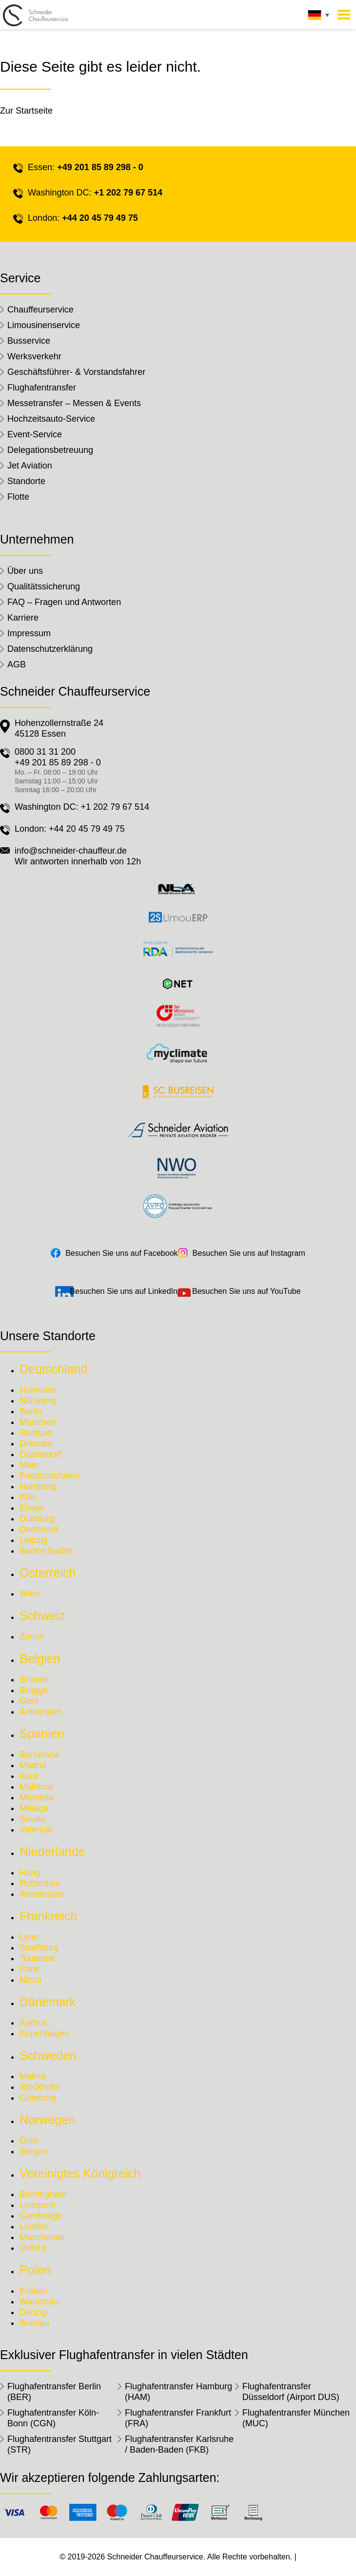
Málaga (34, 1808)
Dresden (36, 1443)
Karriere (23, 618)
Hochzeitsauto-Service (51, 419)
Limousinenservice (43, 325)
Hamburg (38, 1486)
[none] (317, 17)
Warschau (39, 2301)
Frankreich (48, 1916)
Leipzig (33, 1540)
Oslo (29, 2141)
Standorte (26, 481)
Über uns (25, 571)
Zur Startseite (26, 111)
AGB (16, 664)
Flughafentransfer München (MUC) (296, 2418)
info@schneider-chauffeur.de (71, 851)
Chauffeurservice (40, 309)
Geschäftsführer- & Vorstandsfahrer (76, 372)
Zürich (32, 1636)
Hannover (39, 1390)
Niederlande (52, 1851)
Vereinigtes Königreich (80, 2173)
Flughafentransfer (41, 387)
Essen (32, 1508)
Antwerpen (40, 1712)
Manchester (42, 2237)
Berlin (31, 1411)
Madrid (33, 1765)
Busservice (28, 341)
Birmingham (43, 2194)
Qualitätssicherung (43, 586)
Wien (30, 1594)
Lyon (29, 1937)
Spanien (42, 1733)
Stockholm (40, 2087)
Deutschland (53, 1369)
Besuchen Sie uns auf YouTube (246, 1291)
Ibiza (29, 1776)
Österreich (48, 1573)
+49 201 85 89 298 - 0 (100, 167)
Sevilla (32, 1819)
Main (29, 1465)
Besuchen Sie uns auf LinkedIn (124, 1291)
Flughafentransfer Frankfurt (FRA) (178, 2418)
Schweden (48, 2055)
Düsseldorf (40, 1454)
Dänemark (48, 2002)
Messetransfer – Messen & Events (74, 403)
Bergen (34, 2151)
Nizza (30, 1980)
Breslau (34, 2323)
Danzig (33, 2312)
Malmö (33, 2076)
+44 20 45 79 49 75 (100, 218)
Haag (30, 1872)
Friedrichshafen (50, 1476)
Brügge (34, 1690)
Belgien (40, 1658)
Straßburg (39, 1947)
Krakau (33, 2291)
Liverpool (37, 2205)
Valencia (36, 1829)
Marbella (36, 1797)
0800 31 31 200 (45, 752)
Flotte (18, 497)
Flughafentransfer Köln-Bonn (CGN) (53, 2418)
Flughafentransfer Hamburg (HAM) (178, 2391)
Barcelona (39, 1754)
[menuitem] (317, 17)
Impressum (29, 633)
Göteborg (38, 2098)
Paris (30, 1969)
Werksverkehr (34, 356)
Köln (28, 1497)
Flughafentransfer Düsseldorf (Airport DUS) (290, 2391)
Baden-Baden (46, 1551)
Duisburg (37, 1518)
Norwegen (47, 2120)
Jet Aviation (29, 465)
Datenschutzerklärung (50, 649)
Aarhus (33, 2023)
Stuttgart (36, 1433)
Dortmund (39, 1529)
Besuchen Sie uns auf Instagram (249, 1253)
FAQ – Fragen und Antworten (64, 602)
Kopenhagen (44, 2033)
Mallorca (36, 1787)
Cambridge (41, 2216)
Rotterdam (40, 1883)
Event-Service (34, 434)
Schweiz (42, 1615)
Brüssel (34, 1679)
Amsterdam (42, 1894)
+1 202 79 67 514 (128, 192)
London (34, 2226)
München (38, 1422)
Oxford (33, 2248)
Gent (29, 1701)
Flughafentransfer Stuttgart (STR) (59, 2444)
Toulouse (37, 1958)
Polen (35, 2270)
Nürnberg (38, 1400)
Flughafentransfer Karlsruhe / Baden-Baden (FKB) (179, 2444)
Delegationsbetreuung (50, 450)
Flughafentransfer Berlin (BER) (54, 2391)
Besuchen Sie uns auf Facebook (121, 1253)
